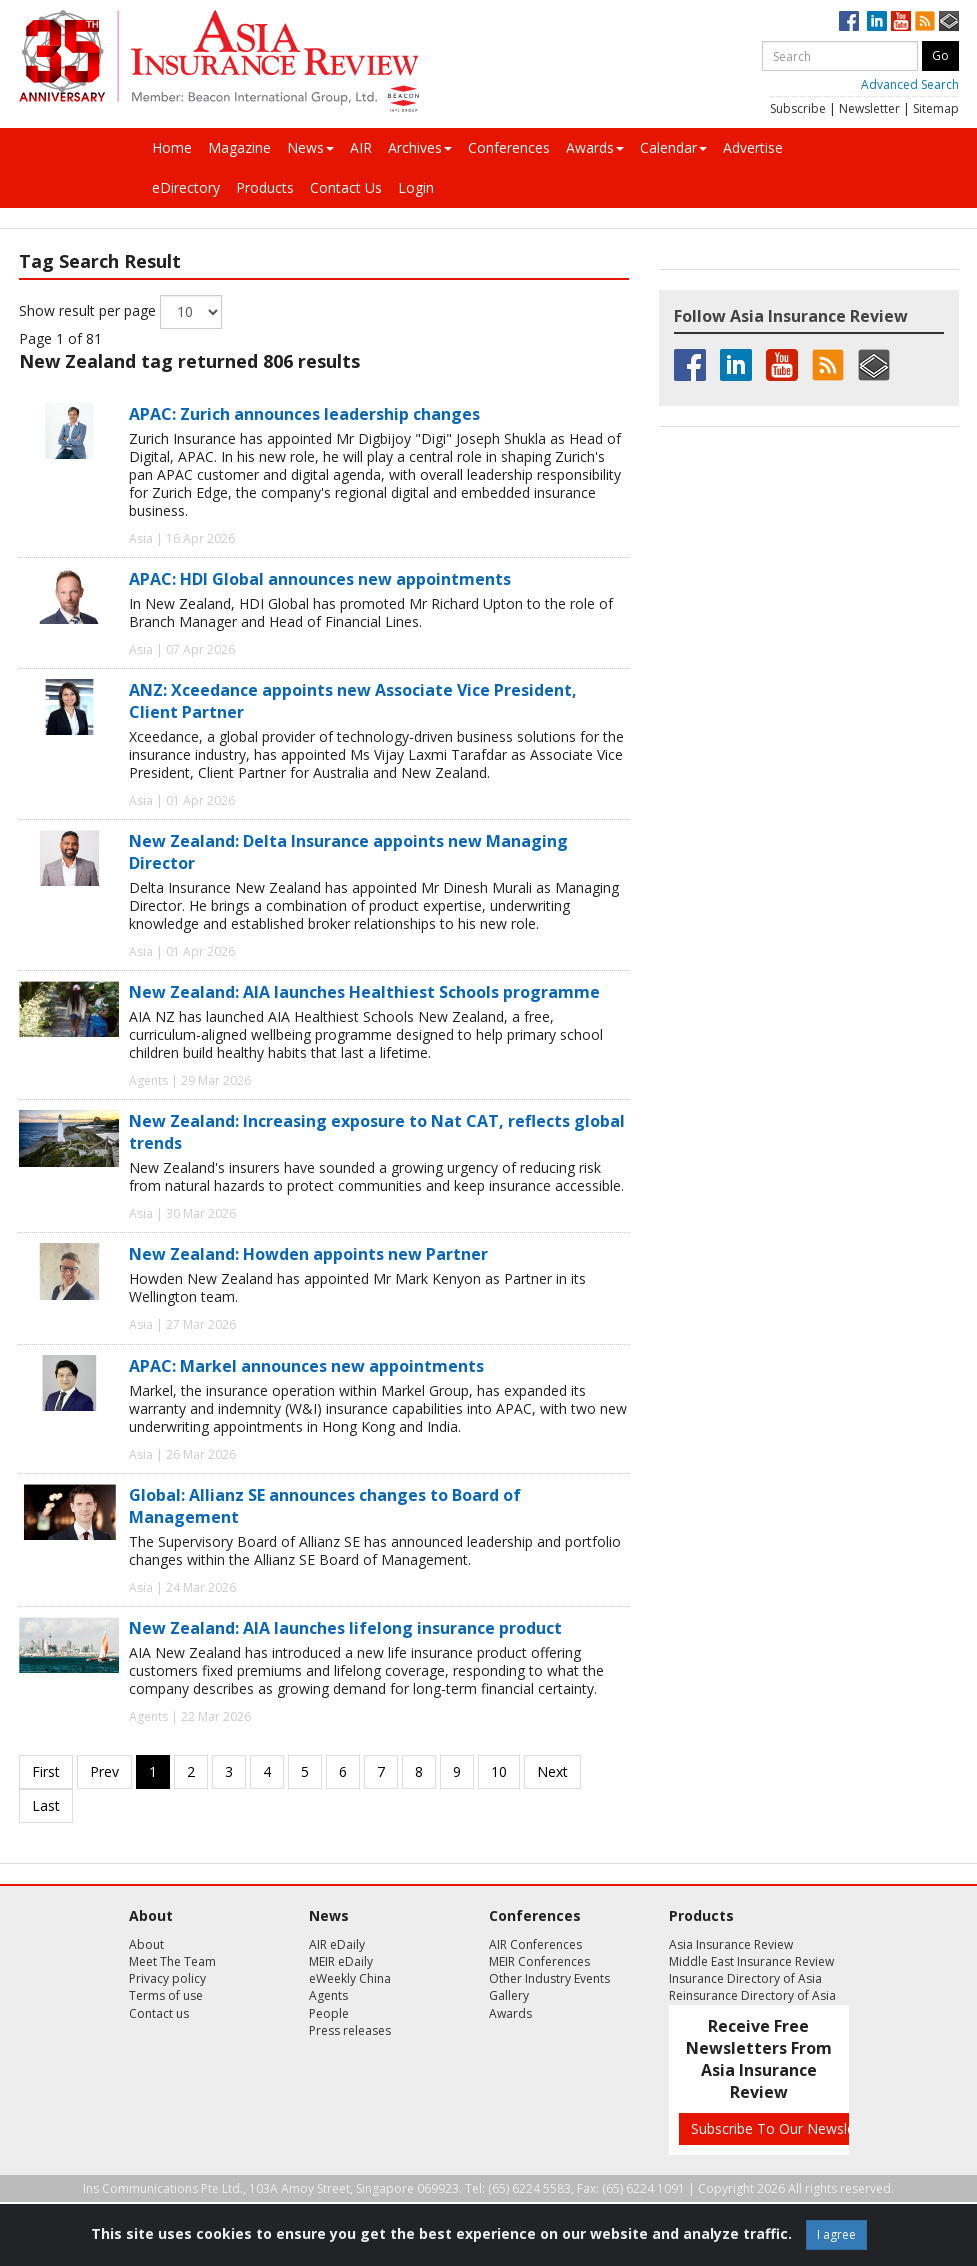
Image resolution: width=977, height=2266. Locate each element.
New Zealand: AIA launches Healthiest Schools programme (364, 992)
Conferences (509, 147)
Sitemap (936, 108)
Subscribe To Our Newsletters (788, 2128)
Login (416, 187)
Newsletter (869, 108)
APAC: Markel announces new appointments (306, 1366)
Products (265, 187)
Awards (595, 147)
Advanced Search (910, 84)
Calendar (673, 147)
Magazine (239, 147)
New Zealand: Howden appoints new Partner (308, 1254)
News (310, 147)
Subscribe (798, 108)
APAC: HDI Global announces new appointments (320, 579)
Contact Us (346, 187)
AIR (361, 147)
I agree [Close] (836, 2234)
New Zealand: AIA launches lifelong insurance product (345, 1628)
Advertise (753, 147)
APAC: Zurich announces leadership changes (304, 414)
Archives (420, 147)
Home (172, 147)
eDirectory (186, 187)
